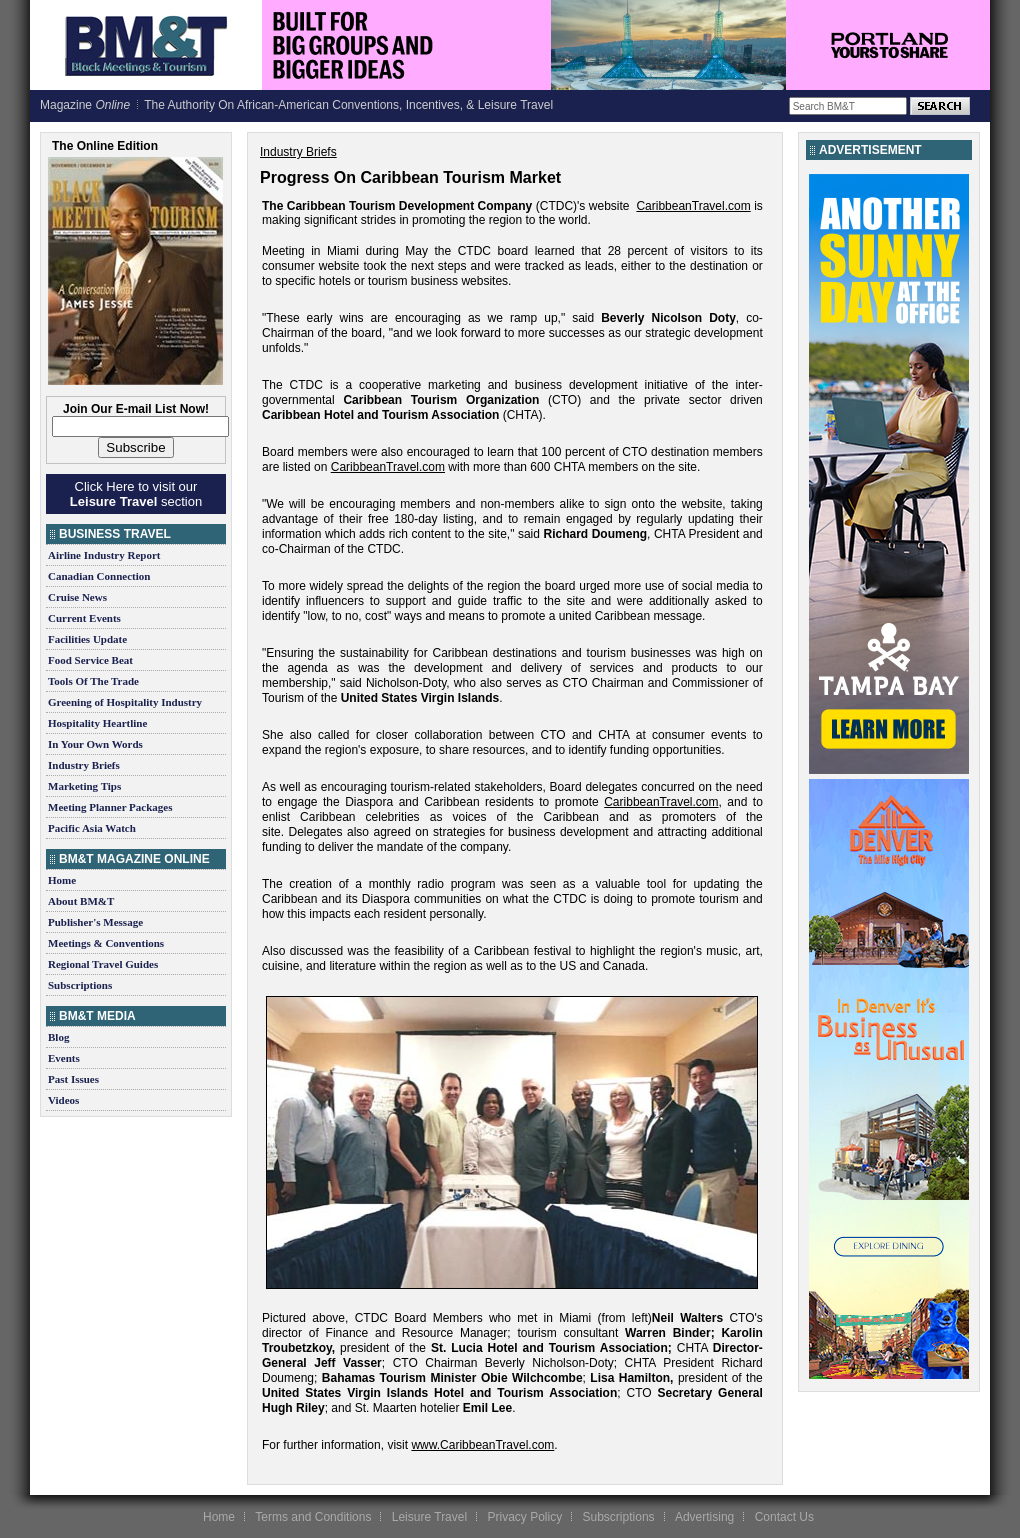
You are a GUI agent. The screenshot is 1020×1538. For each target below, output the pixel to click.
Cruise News (77, 597)
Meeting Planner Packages (110, 807)
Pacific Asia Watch (92, 828)
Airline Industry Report (104, 555)
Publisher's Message (95, 922)
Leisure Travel (429, 1517)
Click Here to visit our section (136, 494)
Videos (63, 1100)
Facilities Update (87, 639)
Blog (58, 1037)
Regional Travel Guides (103, 964)
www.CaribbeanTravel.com (482, 1445)
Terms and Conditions (313, 1517)
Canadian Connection (99, 576)
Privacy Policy (524, 1517)
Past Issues (73, 1079)
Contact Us (784, 1517)
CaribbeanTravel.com (693, 206)
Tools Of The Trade (93, 681)
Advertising (704, 1517)
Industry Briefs (84, 765)
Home (62, 880)
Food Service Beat (90, 660)
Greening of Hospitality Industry (125, 702)
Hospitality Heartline (97, 723)
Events (64, 1058)
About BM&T (81, 901)
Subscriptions (80, 985)
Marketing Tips (84, 786)
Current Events (84, 618)
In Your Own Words (95, 744)
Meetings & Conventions (106, 943)
